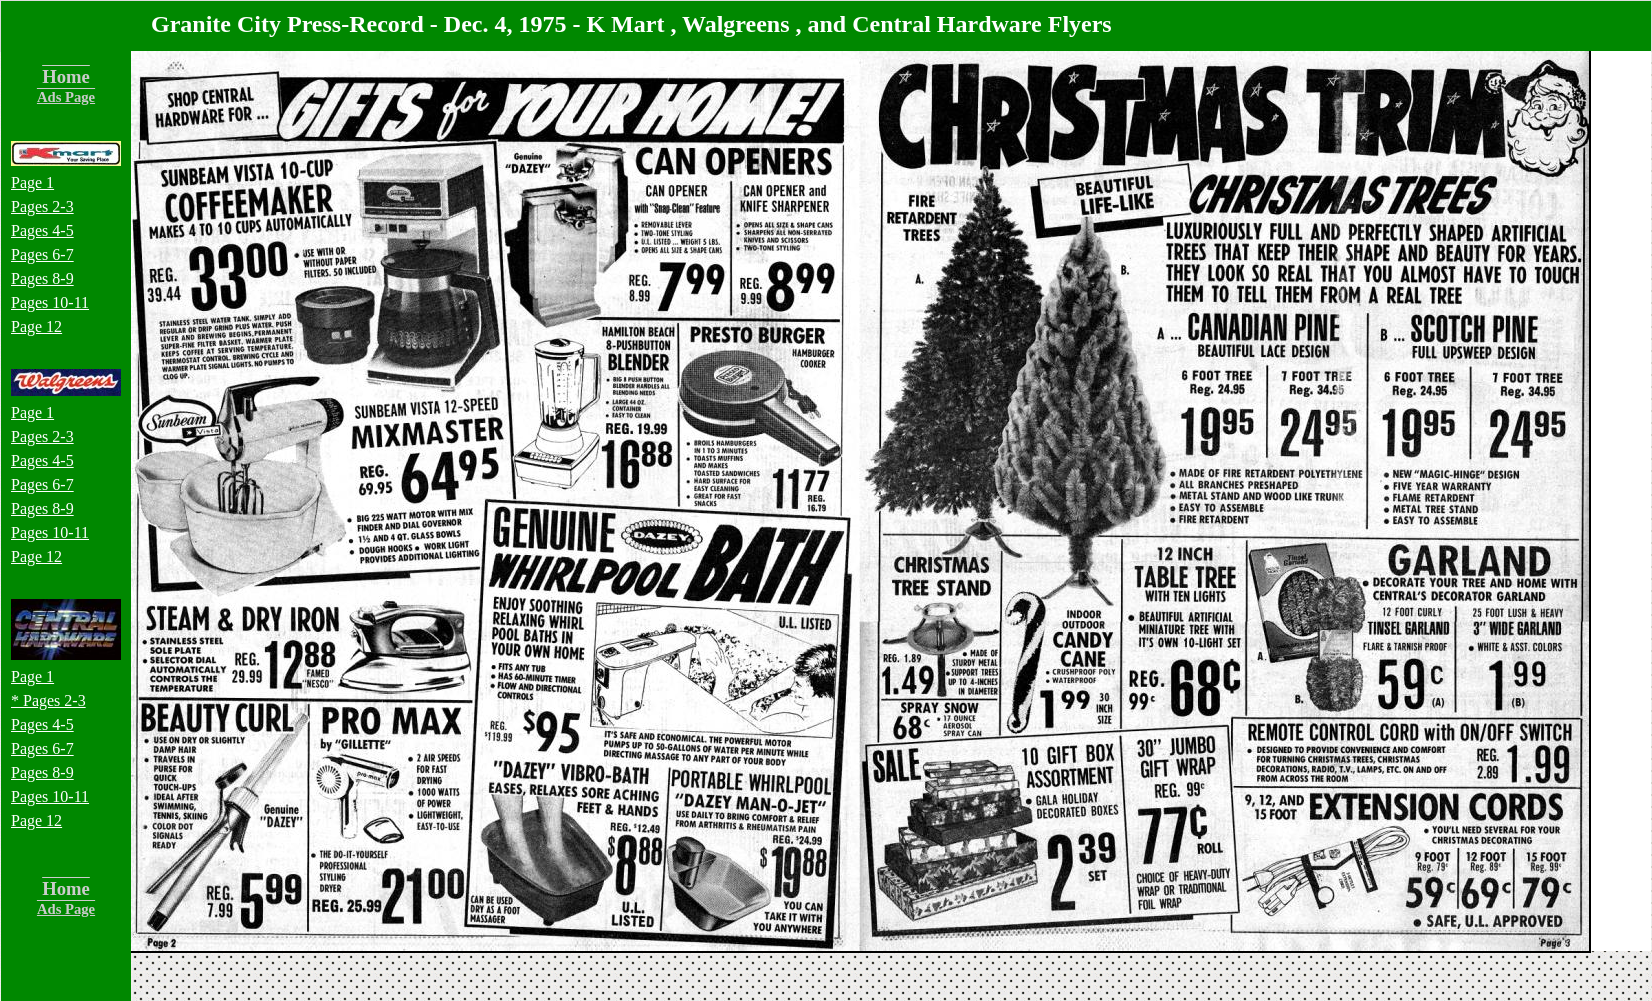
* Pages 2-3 (48, 700)
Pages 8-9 (42, 278)
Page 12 (36, 326)
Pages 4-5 (42, 230)
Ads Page (66, 97)
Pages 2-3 (42, 206)
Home (66, 76)
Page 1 (32, 182)
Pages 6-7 (42, 254)
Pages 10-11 (50, 302)
